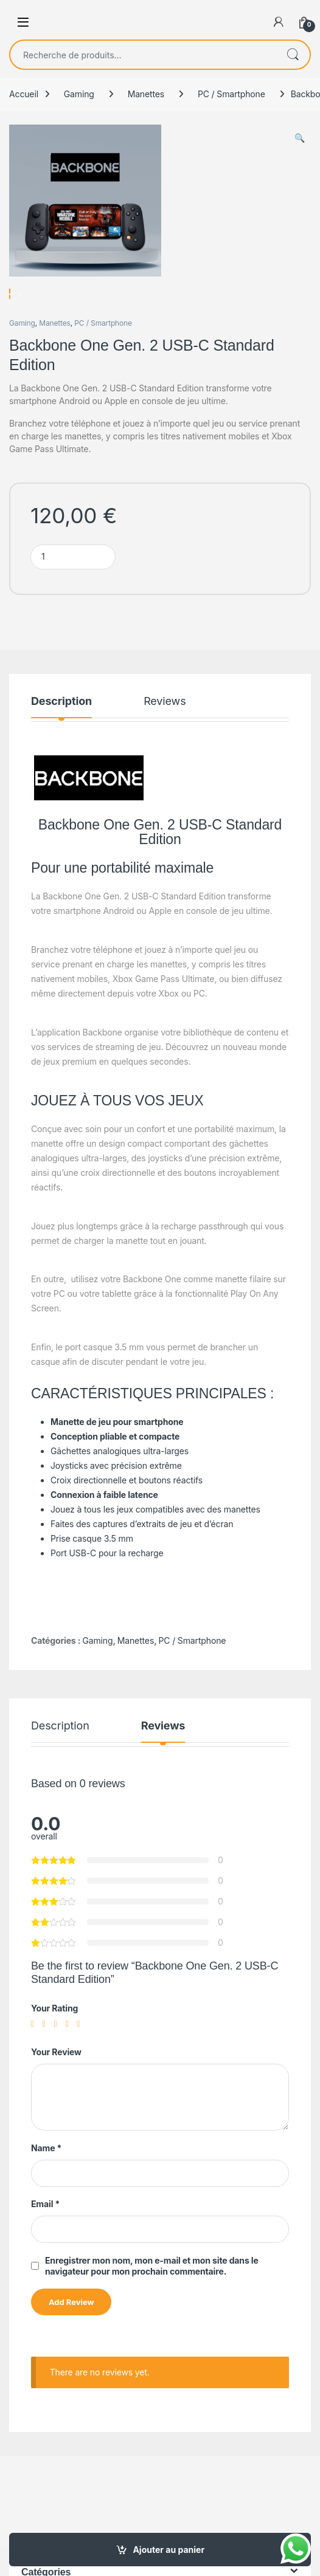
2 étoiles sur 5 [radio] (47, 2059)
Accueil (23, 94)
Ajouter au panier (168, 2549)
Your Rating (54, 2043)
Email (45, 2238)
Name (46, 2182)
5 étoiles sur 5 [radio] (81, 2059)
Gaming (79, 94)
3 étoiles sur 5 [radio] (58, 2059)
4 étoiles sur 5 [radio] (69, 2059)
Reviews (165, 736)
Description (61, 736)
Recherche (293, 55)
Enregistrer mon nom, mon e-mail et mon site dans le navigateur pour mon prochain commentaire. (152, 2300)
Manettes (146, 94)
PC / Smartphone (231, 94)
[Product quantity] (73, 591)
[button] (299, 138)
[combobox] (143, 55)
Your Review (56, 2086)
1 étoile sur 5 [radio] (35, 2059)
